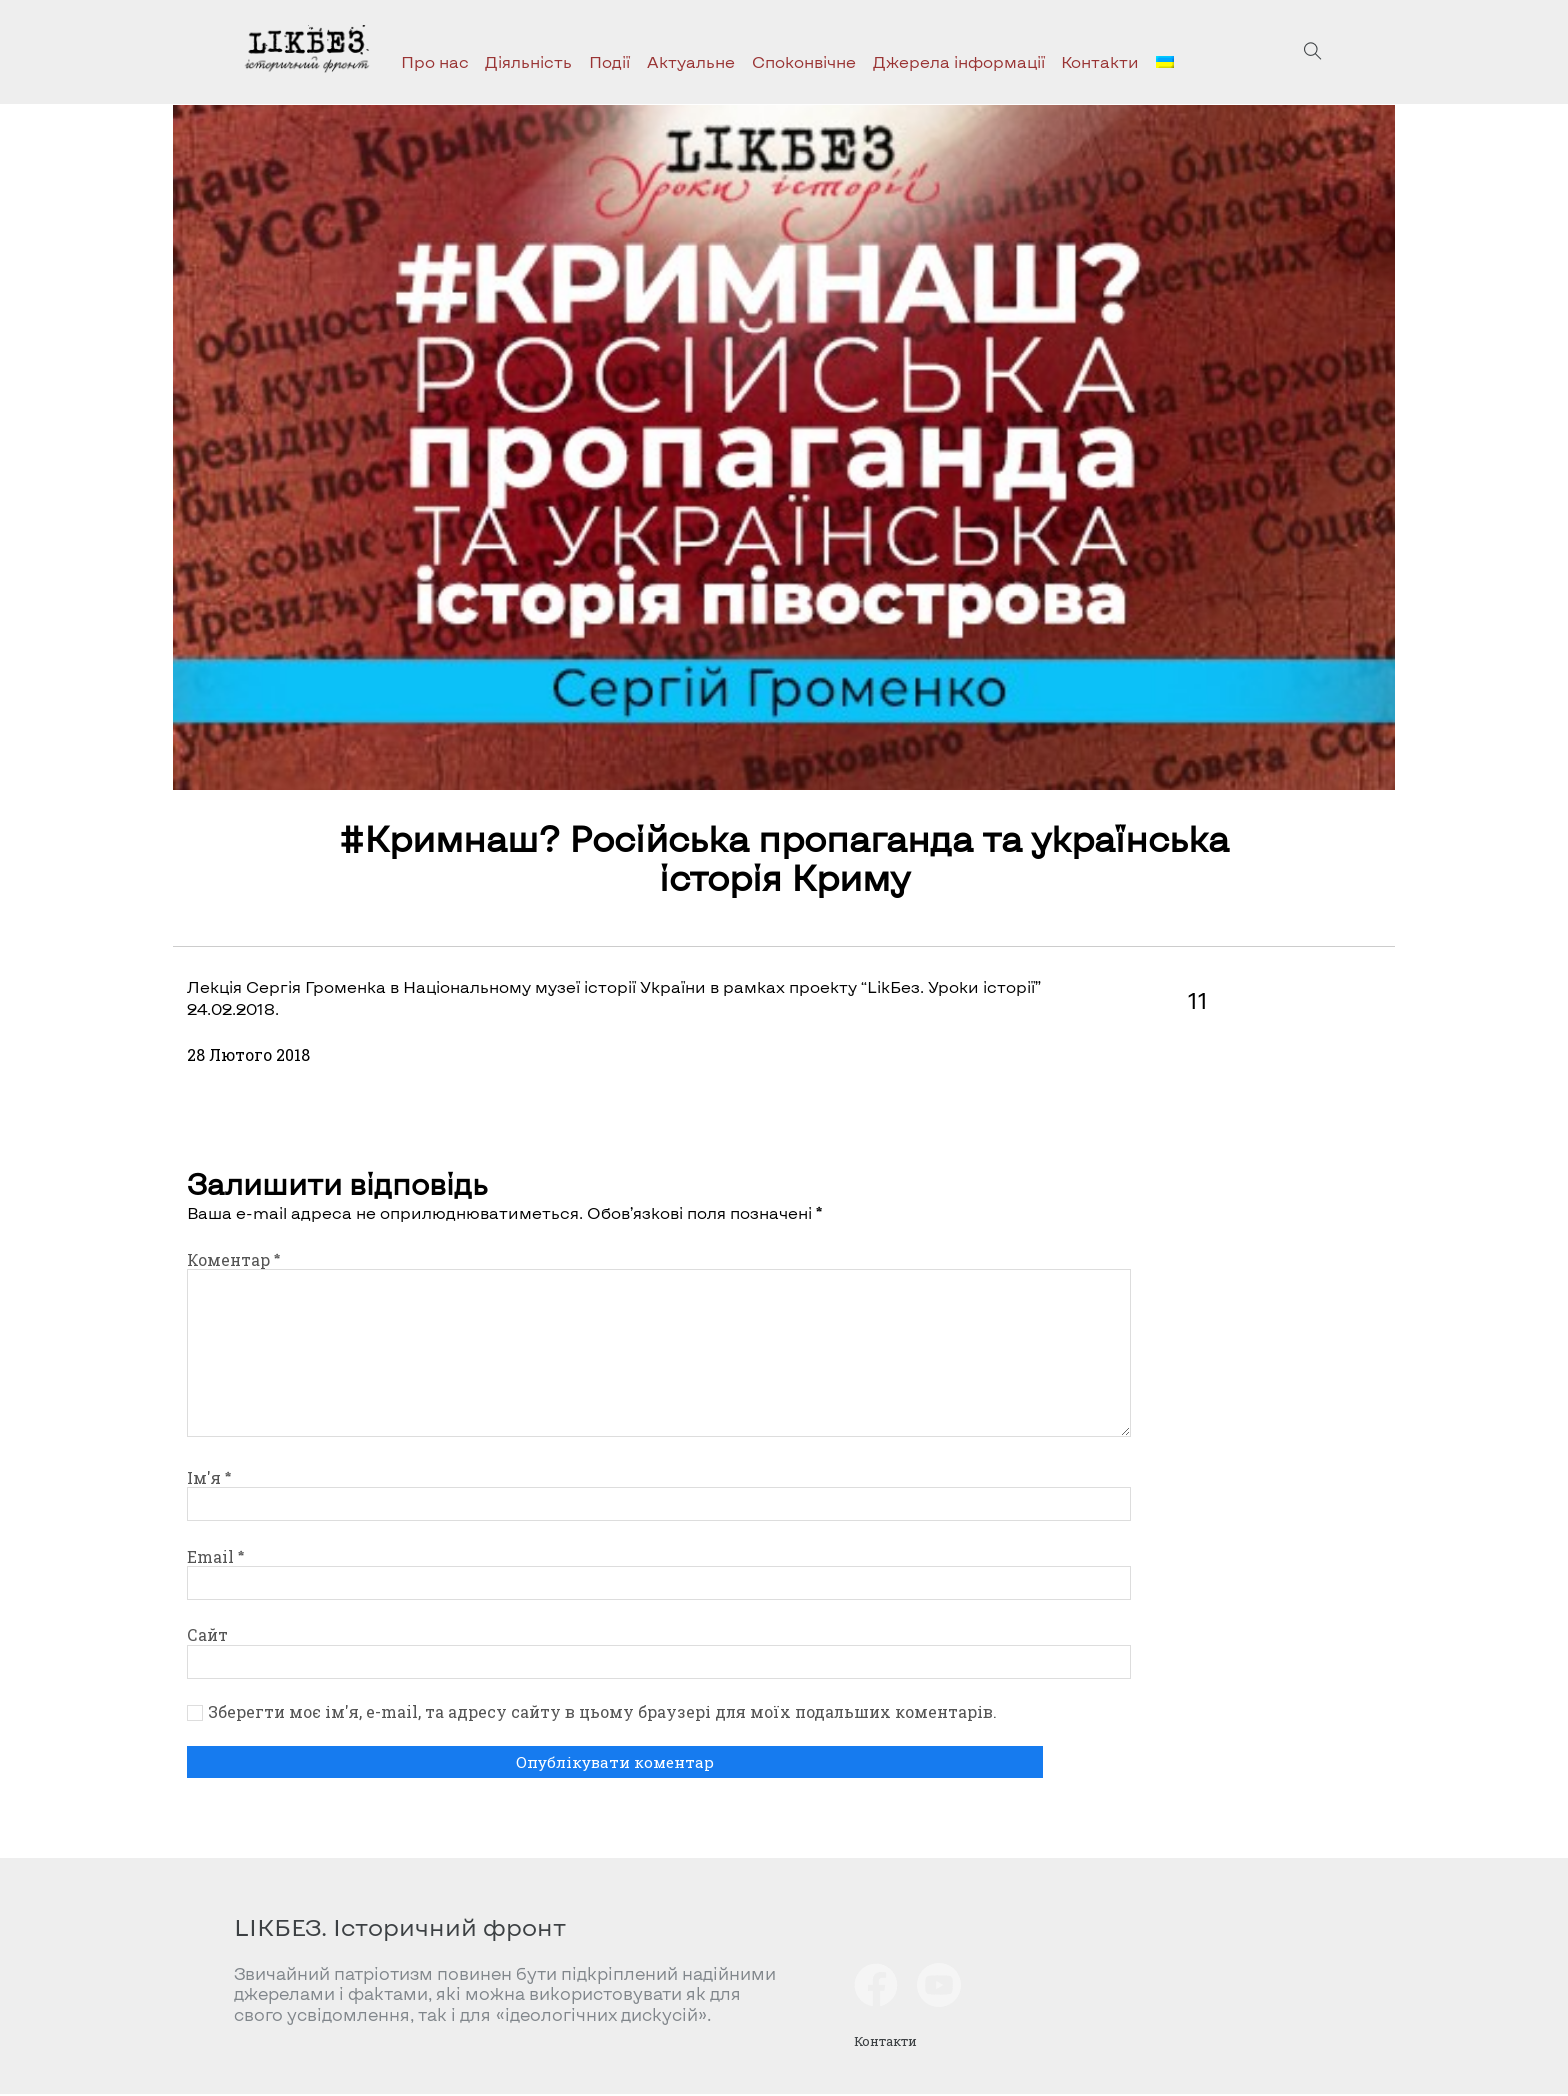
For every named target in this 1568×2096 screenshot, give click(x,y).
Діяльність (528, 61)
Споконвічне (804, 61)
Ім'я (209, 1477)
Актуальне (691, 61)
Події (609, 61)
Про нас (435, 61)
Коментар (233, 1259)
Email (215, 1556)
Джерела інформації (959, 61)
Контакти (1100, 61)
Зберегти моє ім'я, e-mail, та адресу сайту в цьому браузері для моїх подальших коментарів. (602, 1712)
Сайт (207, 1634)
